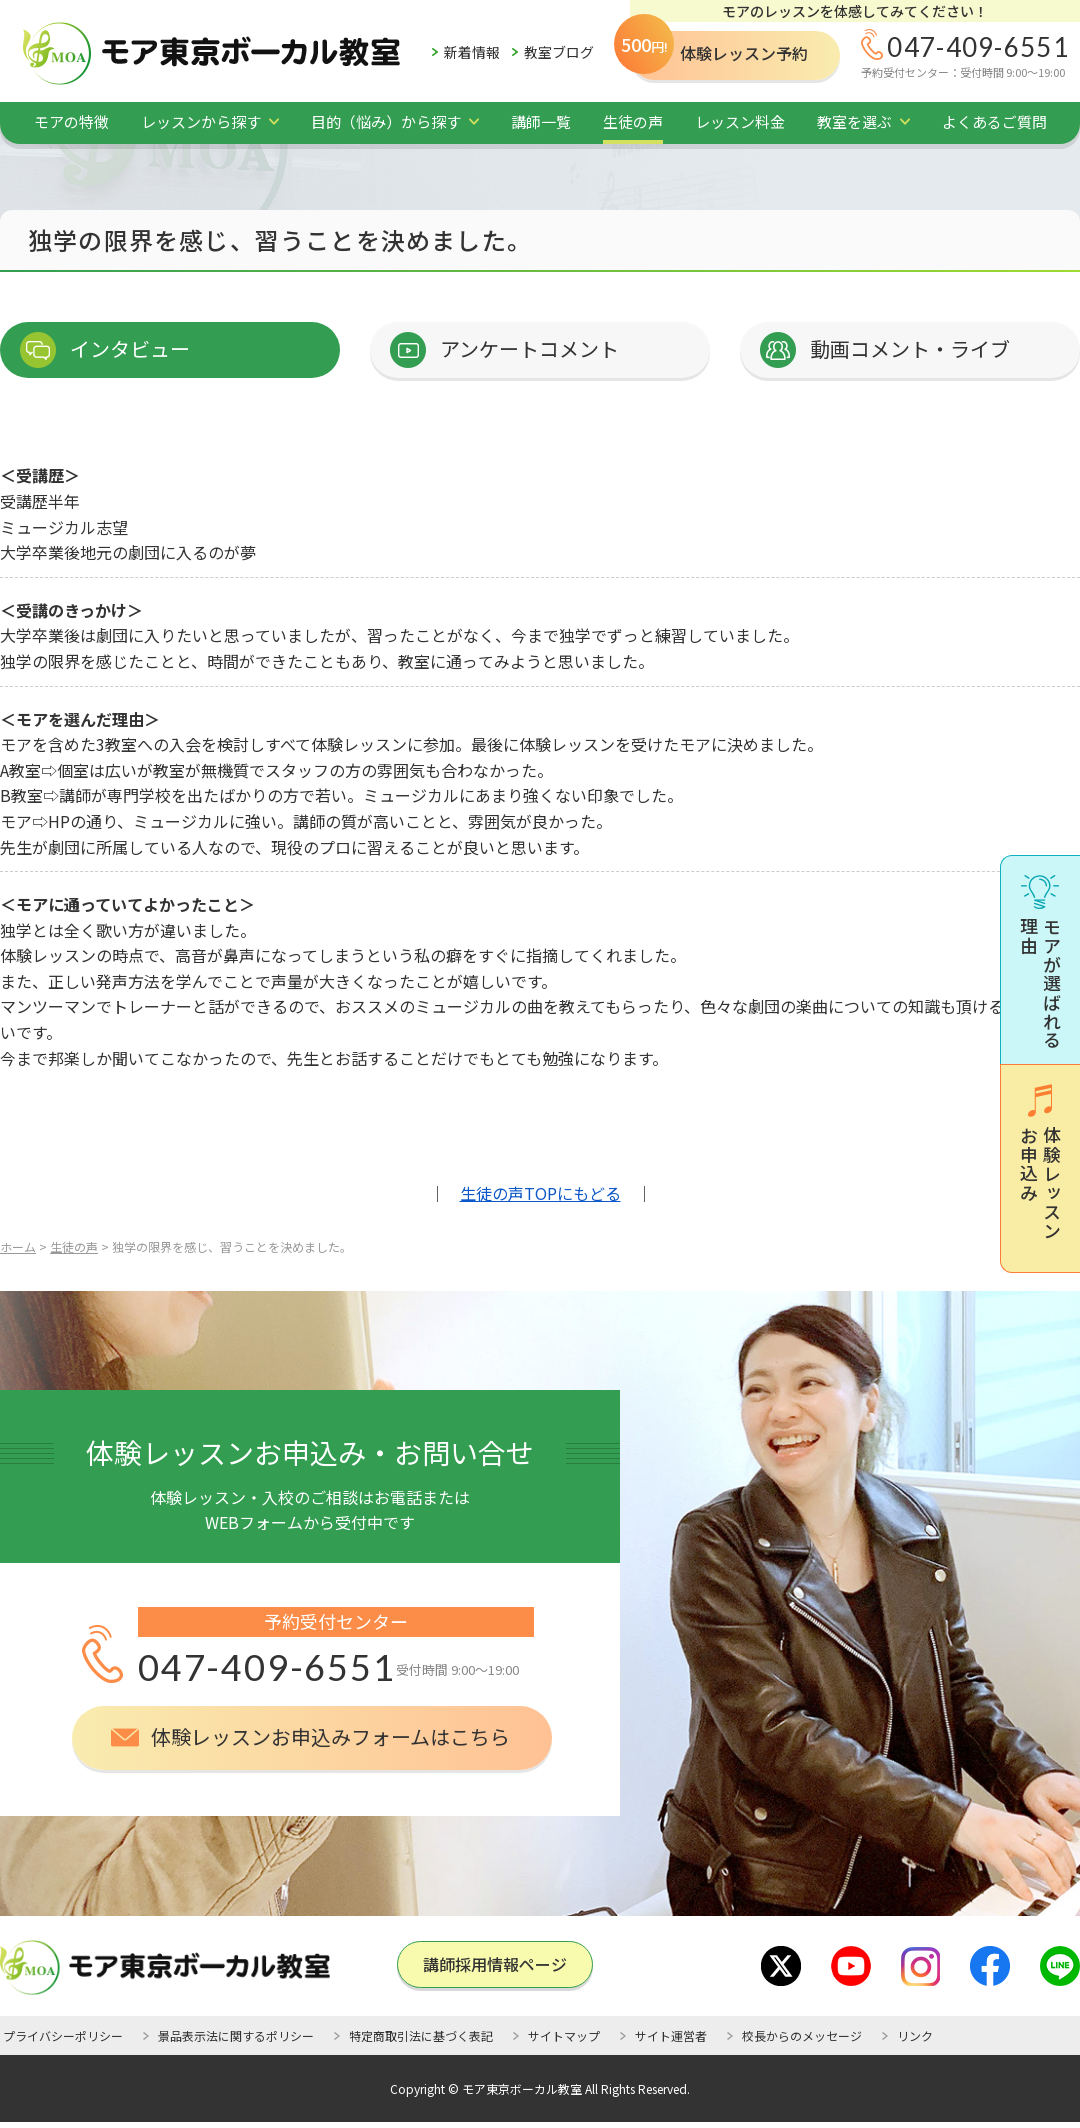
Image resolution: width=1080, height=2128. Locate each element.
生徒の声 (633, 121)
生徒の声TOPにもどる (540, 1193)
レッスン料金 (740, 121)
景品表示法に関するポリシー (236, 2035)
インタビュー (130, 348)
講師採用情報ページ (495, 1964)
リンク (915, 2035)
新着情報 (472, 52)
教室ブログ (559, 52)
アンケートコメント (529, 348)
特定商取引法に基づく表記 (421, 2035)
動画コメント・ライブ (910, 348)
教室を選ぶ (854, 121)
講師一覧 (541, 121)
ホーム (18, 1246)
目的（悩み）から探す (386, 121)
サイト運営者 (671, 2035)
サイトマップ (564, 2035)
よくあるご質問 (994, 121)
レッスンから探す (201, 121)
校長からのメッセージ (802, 2035)
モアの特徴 (71, 121)
